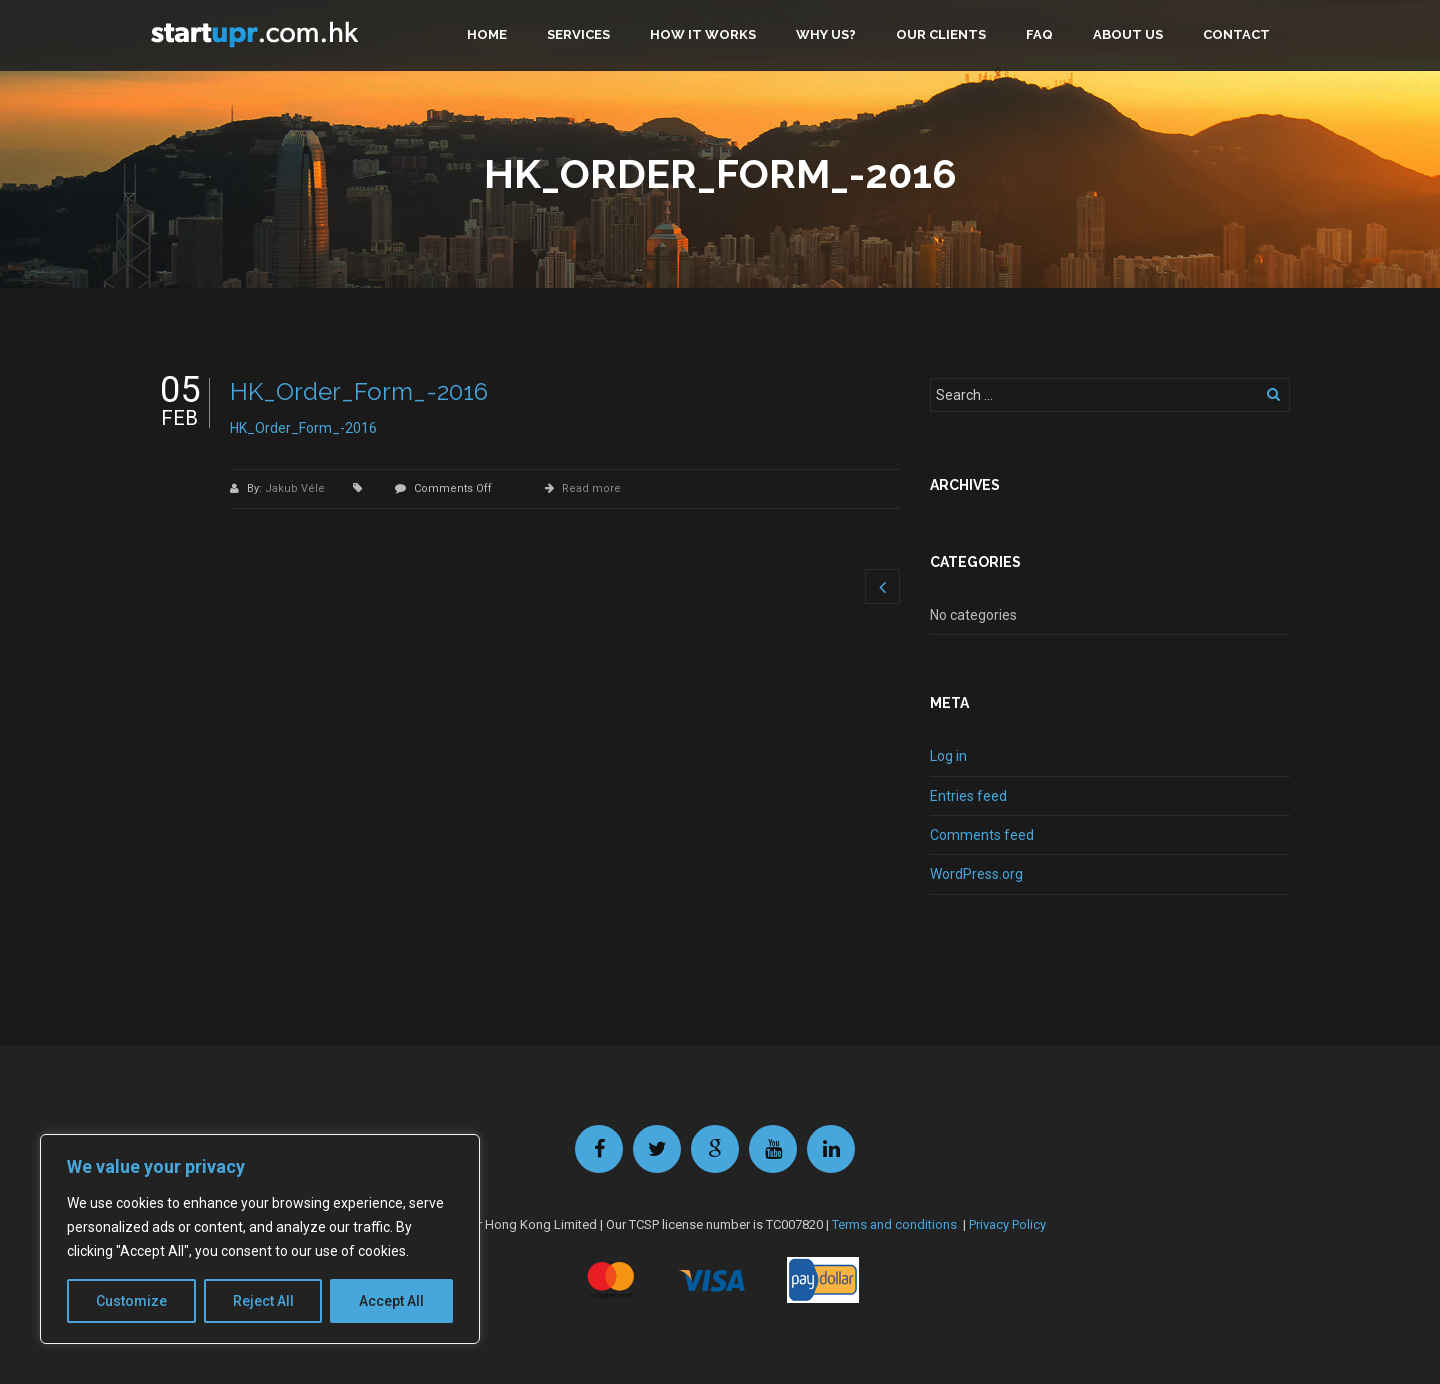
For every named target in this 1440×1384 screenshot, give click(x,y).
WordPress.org (976, 874)
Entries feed (968, 796)
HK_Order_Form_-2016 (359, 391)
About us (1128, 34)
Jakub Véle (296, 488)
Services (578, 34)
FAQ (1039, 34)
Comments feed (982, 835)
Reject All (263, 1301)
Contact (1236, 34)
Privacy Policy (1007, 1224)
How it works (703, 34)
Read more (591, 488)
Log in (948, 756)
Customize (131, 1301)
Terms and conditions (894, 1224)
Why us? (826, 34)
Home (487, 34)
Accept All (391, 1301)
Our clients (941, 34)
